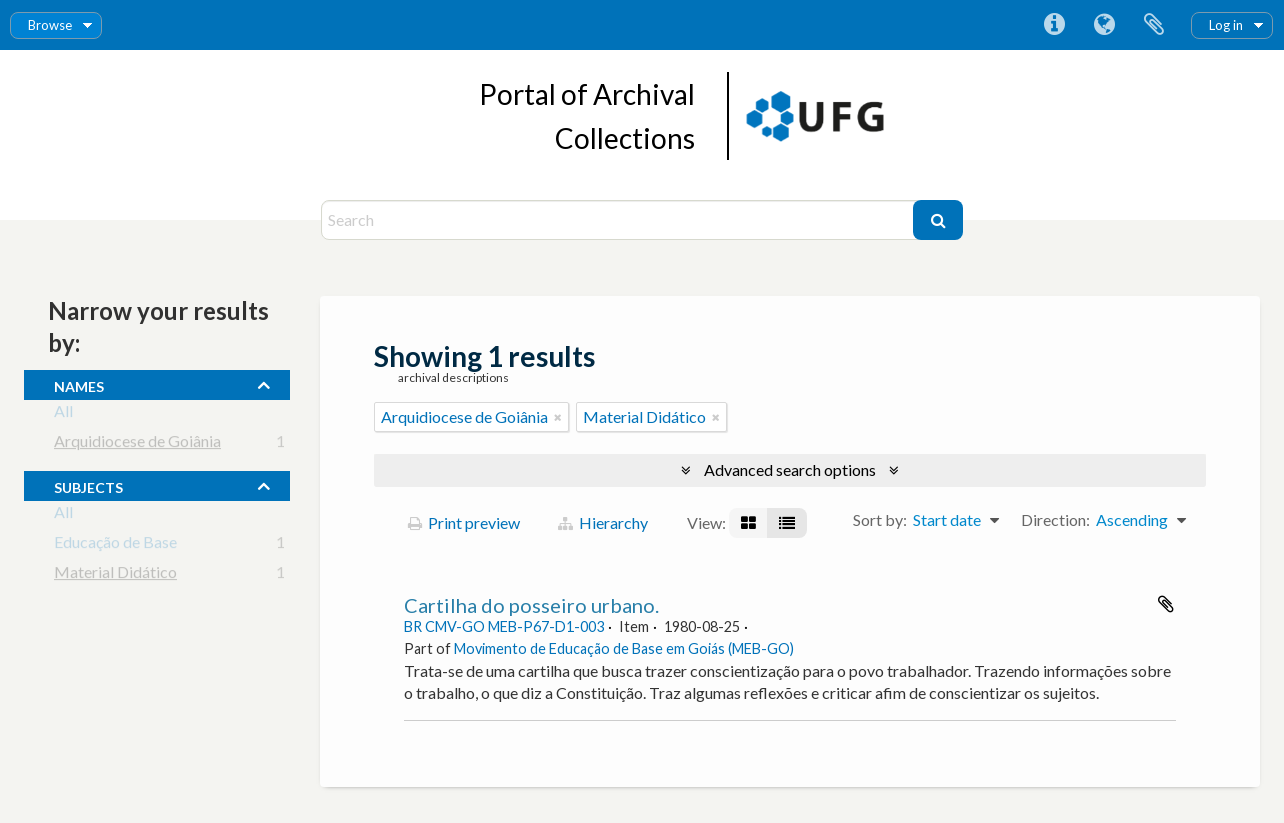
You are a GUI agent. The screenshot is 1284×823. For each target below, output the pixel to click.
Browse (50, 25)
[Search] (619, 220)
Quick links (1054, 25)
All (63, 414)
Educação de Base (115, 545)
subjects (88, 485)
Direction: (1055, 519)
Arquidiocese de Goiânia (137, 444)
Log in (1226, 25)
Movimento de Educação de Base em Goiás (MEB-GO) (624, 648)
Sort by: (880, 519)
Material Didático (115, 575)
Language (1104, 25)
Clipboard (1154, 25)
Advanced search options (790, 469)
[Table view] (787, 523)
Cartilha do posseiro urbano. (531, 605)
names (79, 384)
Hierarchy (603, 522)
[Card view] (748, 523)
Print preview (464, 522)
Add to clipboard (1166, 604)
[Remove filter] (558, 417)
